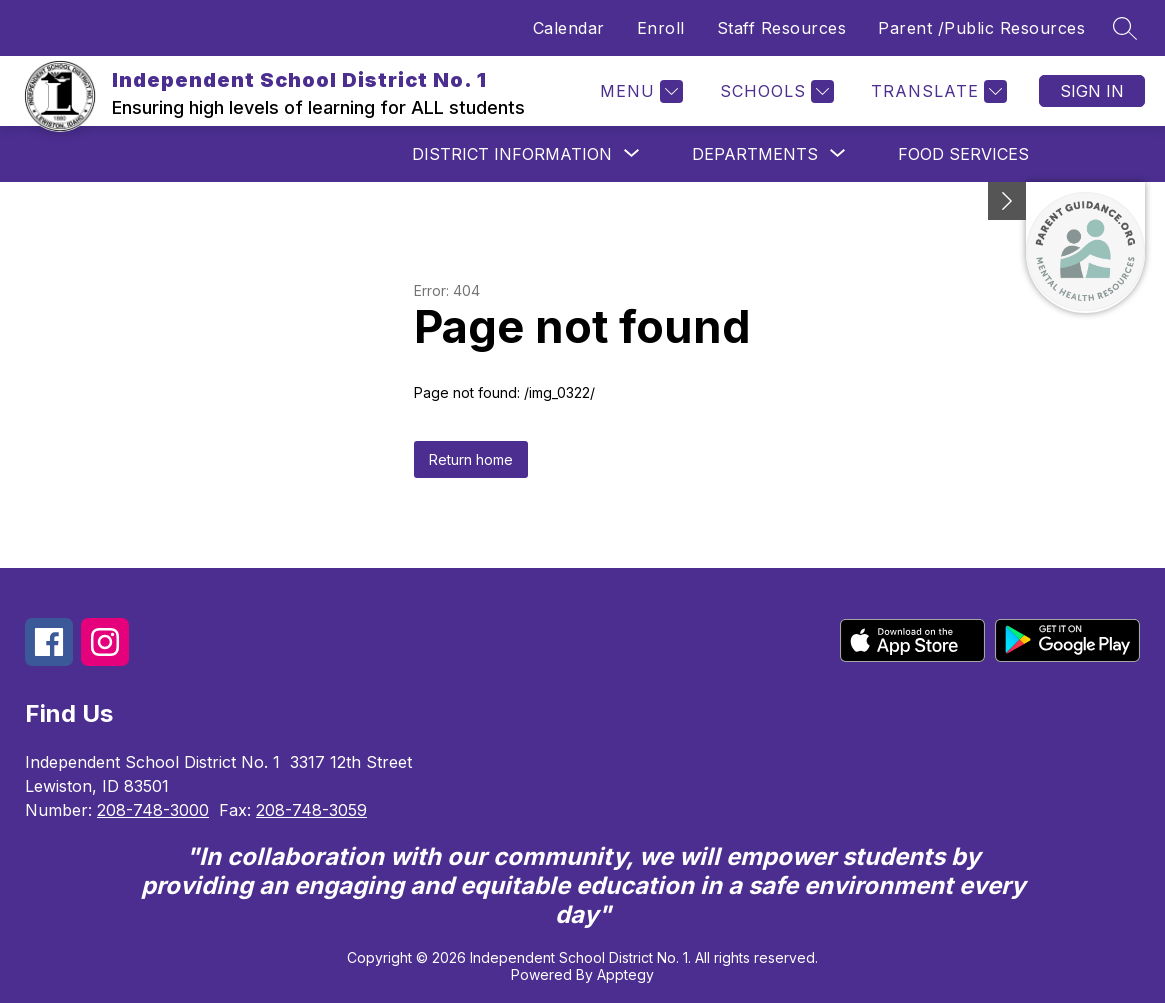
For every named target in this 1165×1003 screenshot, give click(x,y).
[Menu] (639, 91)
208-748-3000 (153, 810)
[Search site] (1125, 28)
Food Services (963, 154)
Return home (471, 459)
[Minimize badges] (1007, 201)
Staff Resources (782, 28)
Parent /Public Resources (981, 28)
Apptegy (625, 974)
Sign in (1092, 91)
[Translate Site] (936, 91)
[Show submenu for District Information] (512, 154)
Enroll (661, 28)
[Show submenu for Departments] (755, 154)
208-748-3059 (311, 810)
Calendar (569, 28)
